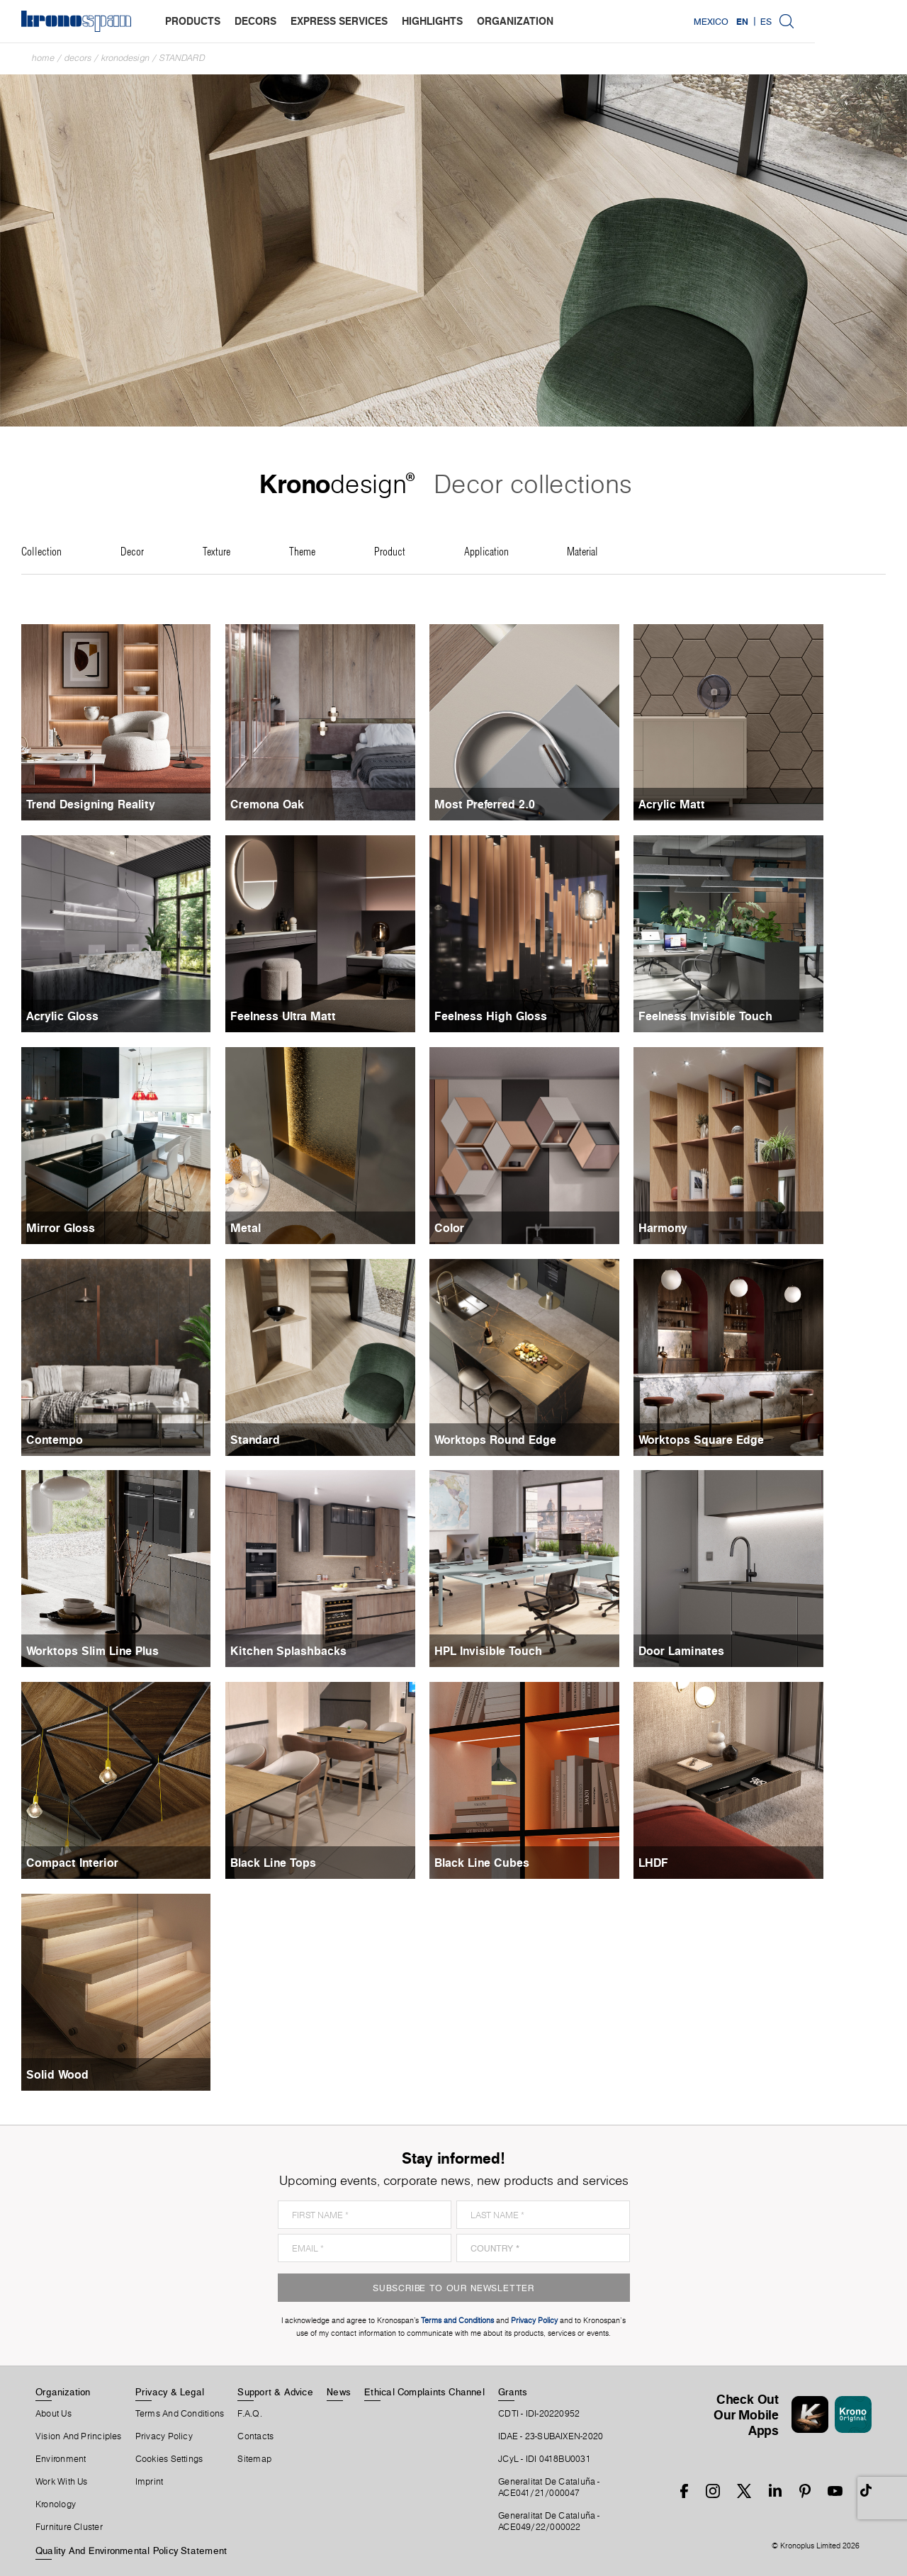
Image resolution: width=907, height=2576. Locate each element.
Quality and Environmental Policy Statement (131, 2550)
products (192, 20)
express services (339, 20)
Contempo (54, 1439)
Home (43, 58)
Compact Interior (72, 1862)
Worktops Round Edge (526, 1439)
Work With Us (61, 2481)
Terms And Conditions (179, 2413)
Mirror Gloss (60, 1227)
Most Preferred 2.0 (516, 804)
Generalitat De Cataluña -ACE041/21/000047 (549, 2487)
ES (858, 21)
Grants (512, 2392)
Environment (60, 2459)
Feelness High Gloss (522, 1015)
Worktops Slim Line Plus (92, 1650)
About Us (53, 2413)
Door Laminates (728, 1650)
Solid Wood (57, 2074)
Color (480, 1227)
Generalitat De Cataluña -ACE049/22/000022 (549, 2521)
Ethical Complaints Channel (424, 2392)
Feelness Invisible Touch (752, 1015)
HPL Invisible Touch (519, 1650)
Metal (261, 1227)
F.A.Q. (249, 2413)
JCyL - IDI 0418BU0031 (544, 2459)
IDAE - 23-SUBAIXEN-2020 (550, 2436)
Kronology (55, 2504)
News (339, 2392)
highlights (432, 20)
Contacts (255, 2436)
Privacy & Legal (169, 2392)
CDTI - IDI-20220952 (539, 2413)
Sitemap (254, 2459)
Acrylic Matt (718, 804)
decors (255, 20)
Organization (63, 2392)
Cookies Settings (169, 2459)
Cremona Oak (283, 804)
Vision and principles (78, 2436)
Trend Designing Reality (90, 804)
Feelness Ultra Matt (298, 1015)
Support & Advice (275, 2392)
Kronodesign (125, 58)
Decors (77, 58)
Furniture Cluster (69, 2527)
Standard (182, 58)
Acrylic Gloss (62, 1015)
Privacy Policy (164, 2436)
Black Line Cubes (513, 1862)
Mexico (803, 21)
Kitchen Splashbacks (304, 1650)
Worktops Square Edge (748, 1439)
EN (834, 21)
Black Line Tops (289, 1862)
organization (515, 20)
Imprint (149, 2481)
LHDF (700, 1862)
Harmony (709, 1227)
